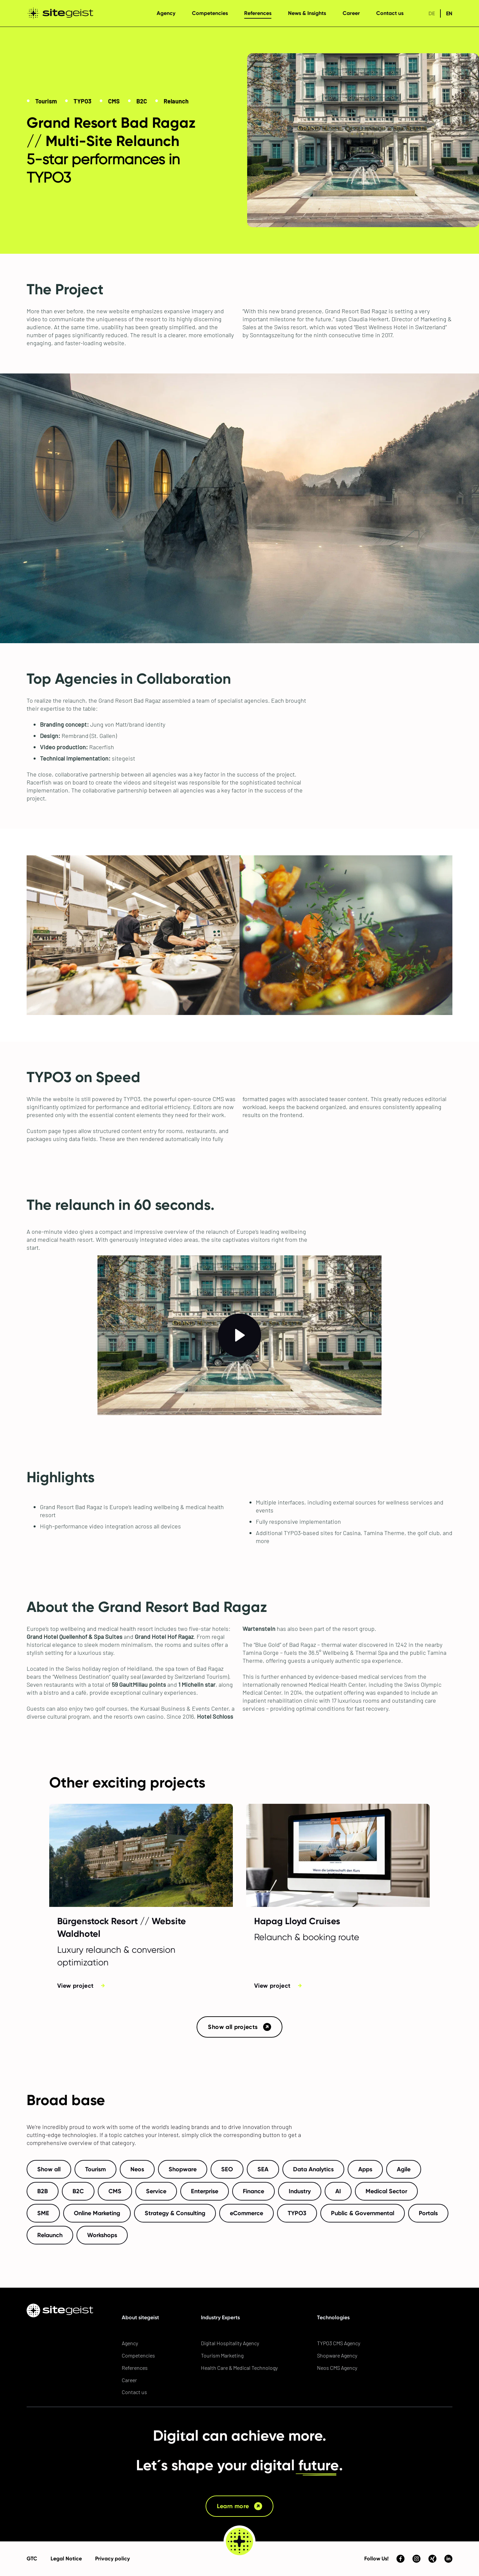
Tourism (46, 101)
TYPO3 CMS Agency (338, 2343)
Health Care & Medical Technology (239, 2367)
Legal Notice (66, 2558)
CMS (114, 101)
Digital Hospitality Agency (230, 2343)
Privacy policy (112, 2558)
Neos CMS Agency (337, 2367)
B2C (141, 101)
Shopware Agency (337, 2355)
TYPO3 (82, 101)
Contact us (134, 2392)
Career (129, 2380)
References (135, 2367)
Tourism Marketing (222, 2355)
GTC (32, 2558)
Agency (130, 2343)
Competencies (138, 2355)
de (431, 13)
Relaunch (176, 101)
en (449, 13)
